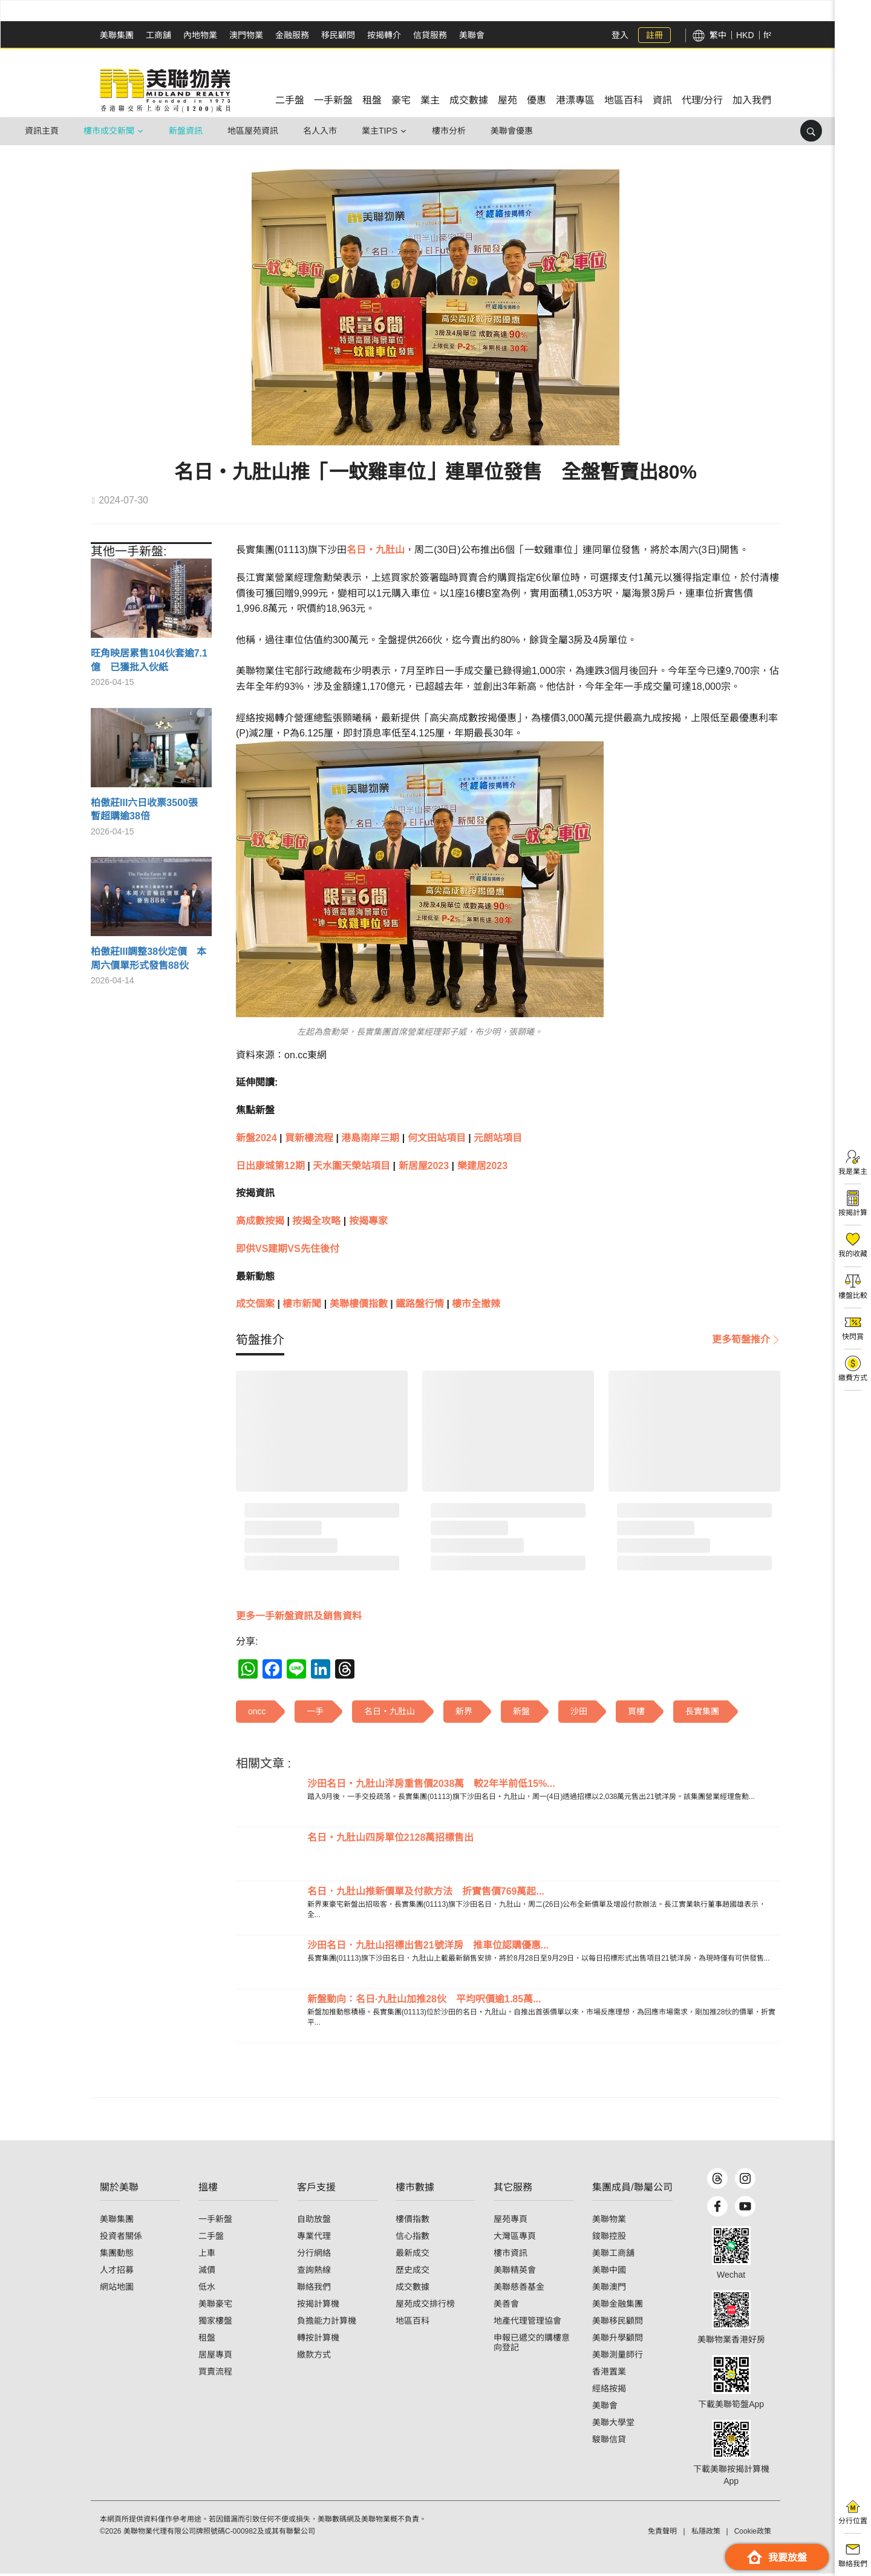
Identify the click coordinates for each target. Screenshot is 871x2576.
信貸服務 (430, 35)
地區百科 (412, 2323)
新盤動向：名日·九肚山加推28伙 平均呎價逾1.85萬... (424, 1999)
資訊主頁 (42, 131)
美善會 (506, 2306)
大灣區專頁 (515, 2238)
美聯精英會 (515, 2272)
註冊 (654, 35)
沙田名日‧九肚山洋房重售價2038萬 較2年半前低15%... (431, 1783)
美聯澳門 (609, 2289)
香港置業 (609, 2374)
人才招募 (117, 2272)
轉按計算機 (318, 2340)
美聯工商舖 (613, 2255)
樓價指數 (412, 2221)
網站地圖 (117, 2289)
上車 (206, 2255)
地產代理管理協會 (527, 2323)
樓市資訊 (510, 2255)
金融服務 (292, 35)
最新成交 (412, 2255)
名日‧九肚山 (376, 550)
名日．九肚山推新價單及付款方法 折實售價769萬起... (425, 1891)
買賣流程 (215, 2374)
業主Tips (379, 131)
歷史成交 (412, 2272)
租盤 (206, 2340)
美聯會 (471, 35)
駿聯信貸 (609, 2442)
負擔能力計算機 (326, 2323)
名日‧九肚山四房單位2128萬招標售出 (390, 1837)
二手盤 (211, 2238)
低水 (206, 2289)
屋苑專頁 (510, 2221)
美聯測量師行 (617, 2357)
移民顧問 (338, 35)
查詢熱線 (314, 2272)
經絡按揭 (609, 2391)
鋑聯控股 (609, 2238)
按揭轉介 (384, 35)
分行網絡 (314, 2255)
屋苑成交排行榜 (425, 2306)
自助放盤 (314, 2221)
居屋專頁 (215, 2357)
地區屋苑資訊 (252, 131)
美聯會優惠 (512, 131)
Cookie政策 (752, 2533)
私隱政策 (705, 2533)
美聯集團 (117, 35)
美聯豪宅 (215, 2306)
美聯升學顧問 (617, 2340)
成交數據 (412, 2289)
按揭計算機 (318, 2306)
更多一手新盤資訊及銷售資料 (299, 1616)
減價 (206, 2272)
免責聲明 (662, 2533)
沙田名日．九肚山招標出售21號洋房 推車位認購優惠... (428, 1945)
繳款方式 (314, 2357)
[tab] (260, 1339)
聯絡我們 (314, 2289)
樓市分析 (449, 131)
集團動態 (117, 2255)
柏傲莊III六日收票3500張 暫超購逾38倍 (149, 809)
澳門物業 (246, 35)
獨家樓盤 (215, 2323)
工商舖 (158, 35)
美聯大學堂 (613, 2425)
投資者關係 (121, 2238)
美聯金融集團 (617, 2306)
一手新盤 (215, 2221)
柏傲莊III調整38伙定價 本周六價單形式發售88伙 (148, 958)
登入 (620, 35)
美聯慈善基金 (519, 2289)
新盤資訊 (186, 131)
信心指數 (412, 2238)
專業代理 (314, 2238)
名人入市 (320, 131)
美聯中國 (609, 2272)
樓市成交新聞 (108, 131)
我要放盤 (777, 2557)
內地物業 (200, 35)
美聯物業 (609, 2221)
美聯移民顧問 (617, 2323)
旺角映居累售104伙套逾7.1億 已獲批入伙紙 (149, 660)
